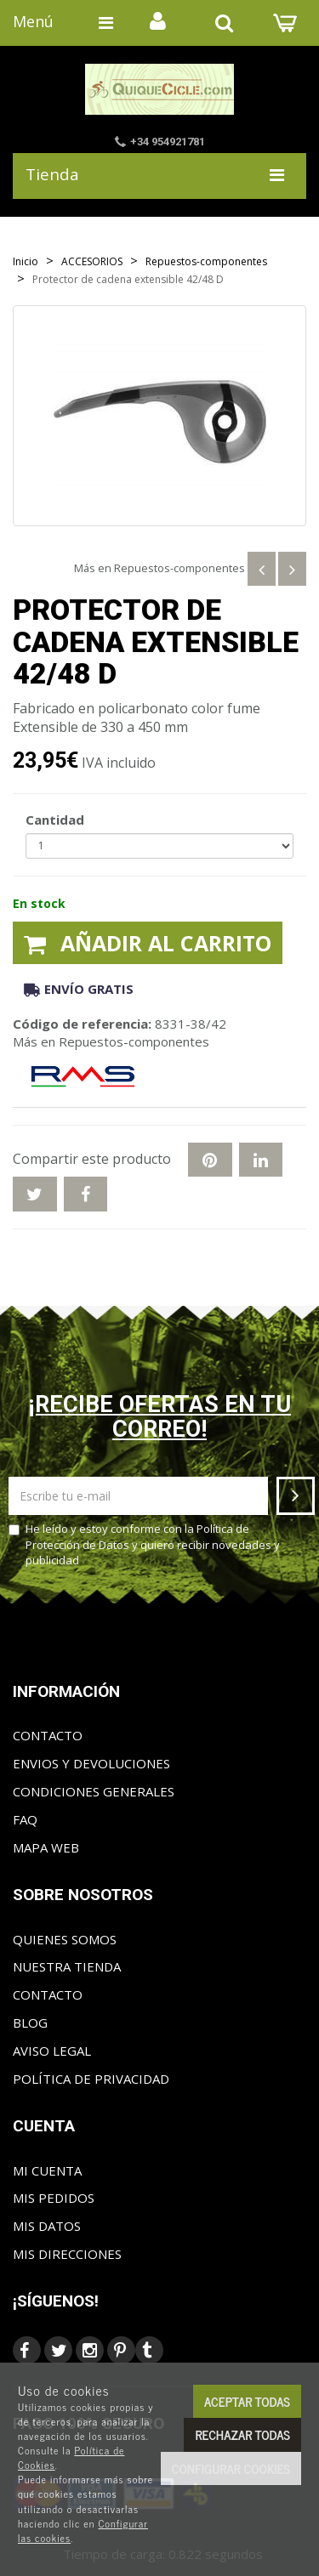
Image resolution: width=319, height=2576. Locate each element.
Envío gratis (79, 988)
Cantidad (55, 819)
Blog (30, 2022)
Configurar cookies (231, 2468)
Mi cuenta (47, 2170)
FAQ (25, 1819)
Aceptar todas (247, 2401)
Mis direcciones (67, 2253)
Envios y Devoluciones (91, 1763)
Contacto (48, 1735)
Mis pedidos (53, 2197)
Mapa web (46, 1847)
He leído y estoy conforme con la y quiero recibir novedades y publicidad (144, 1544)
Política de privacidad (91, 2078)
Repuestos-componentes (179, 568)
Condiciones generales (93, 1791)
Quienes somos (65, 1939)
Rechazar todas (242, 2434)
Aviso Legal (52, 2050)
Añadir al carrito (147, 942)
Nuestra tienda (67, 1966)
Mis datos (47, 2225)
